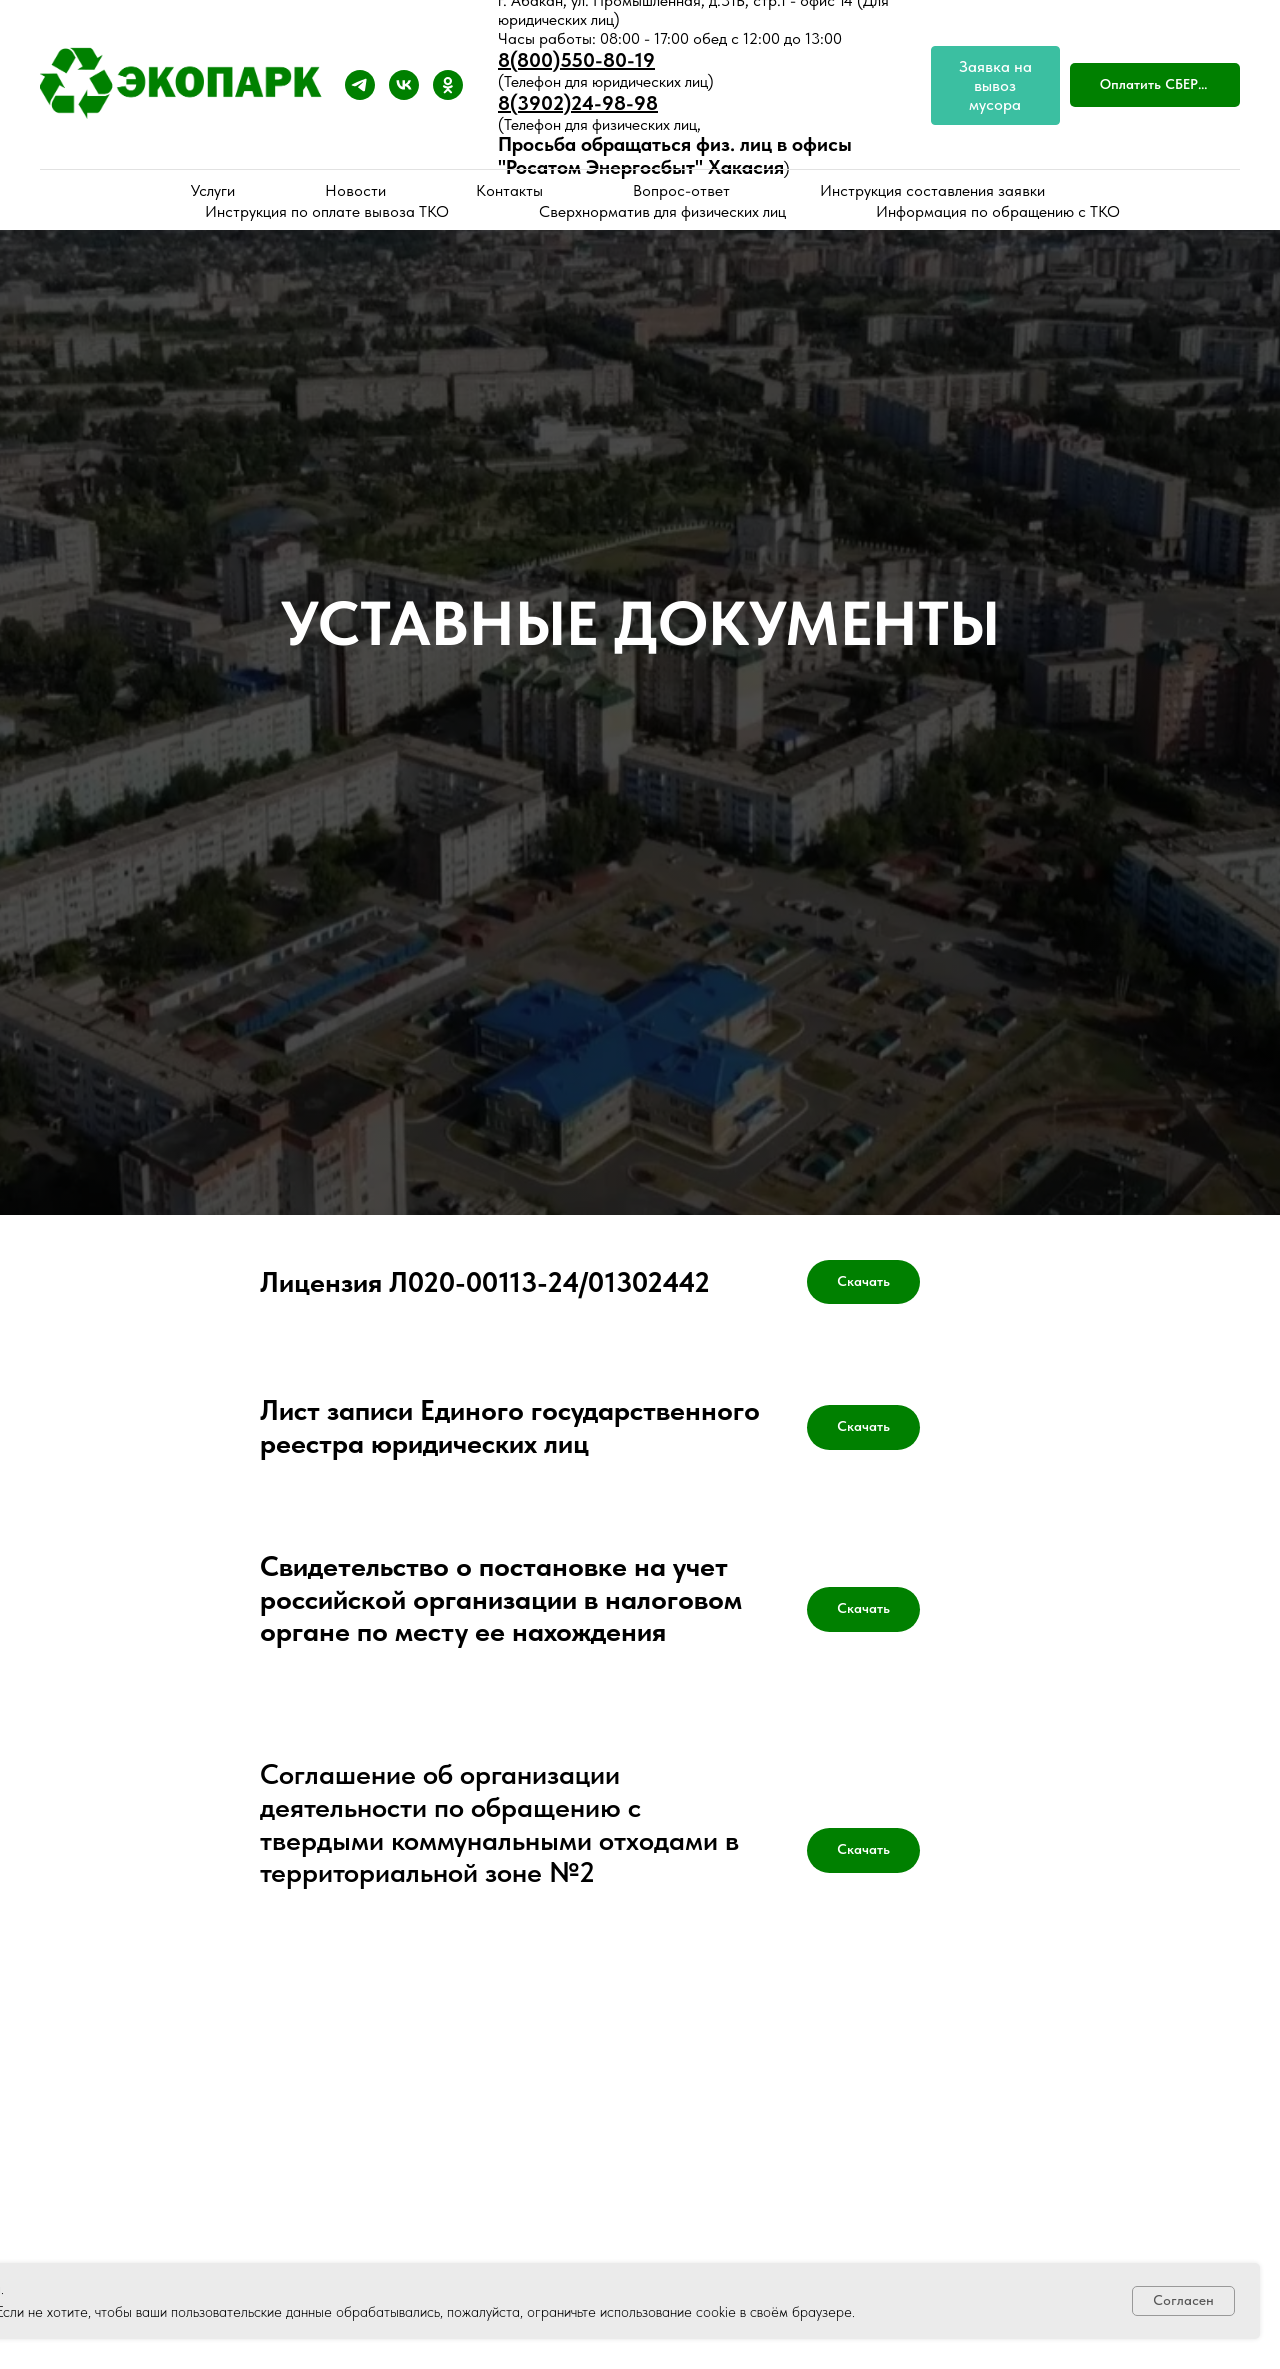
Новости (355, 190)
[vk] (404, 85)
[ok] (448, 85)
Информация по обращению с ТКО (998, 211)
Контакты (509, 190)
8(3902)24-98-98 (578, 103)
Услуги (213, 190)
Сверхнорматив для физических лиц (662, 211)
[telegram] (360, 85)
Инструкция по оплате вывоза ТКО (327, 211)
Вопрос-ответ (681, 190)
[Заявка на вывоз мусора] (995, 85)
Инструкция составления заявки (932, 190)
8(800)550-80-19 (576, 60)
